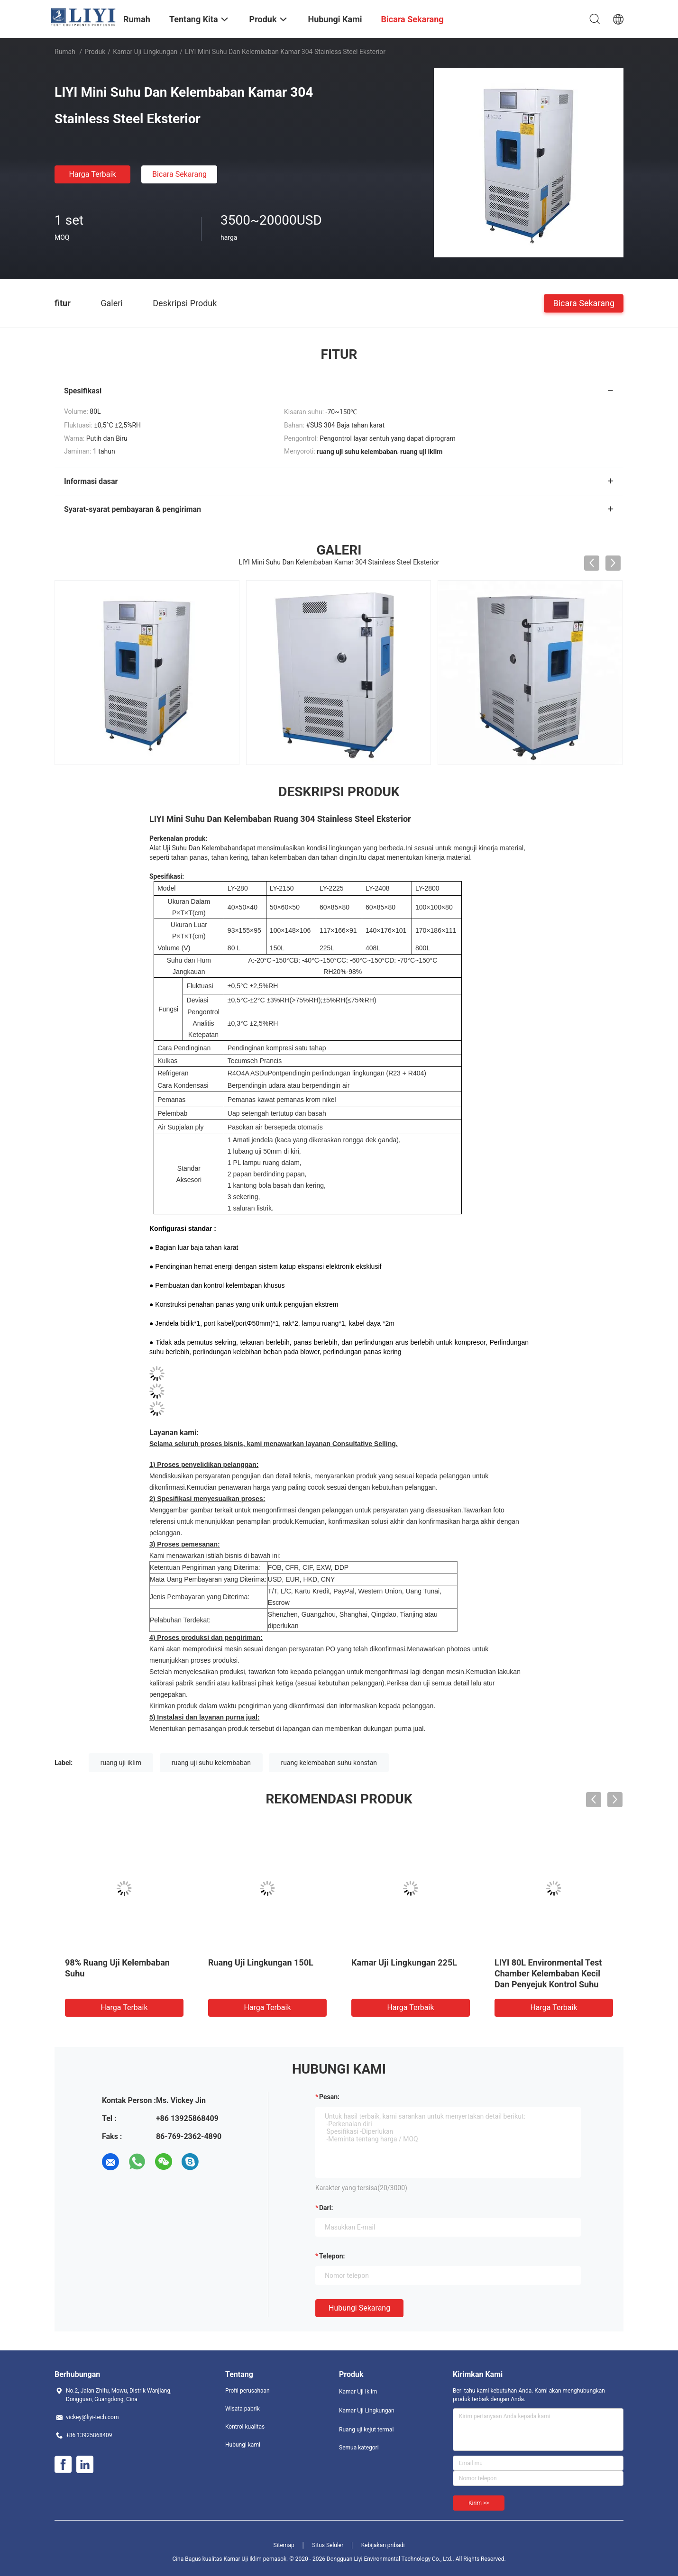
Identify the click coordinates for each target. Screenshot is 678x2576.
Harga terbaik (92, 174)
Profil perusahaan (247, 2390)
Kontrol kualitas (245, 2426)
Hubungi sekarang (359, 2307)
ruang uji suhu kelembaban (211, 1762)
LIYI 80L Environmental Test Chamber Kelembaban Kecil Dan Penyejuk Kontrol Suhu (548, 1973)
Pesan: (329, 2097)
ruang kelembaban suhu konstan (329, 1762)
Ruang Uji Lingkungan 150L (260, 1962)
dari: (326, 2208)
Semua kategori (359, 2447)
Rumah (65, 51)
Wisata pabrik (242, 2408)
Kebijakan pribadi (383, 2545)
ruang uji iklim (121, 1762)
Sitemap (284, 2545)
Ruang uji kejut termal (366, 2429)
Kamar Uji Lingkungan (145, 51)
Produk (94, 51)
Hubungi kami (242, 2444)
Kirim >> (478, 2503)
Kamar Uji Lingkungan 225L (404, 1962)
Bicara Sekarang (179, 174)
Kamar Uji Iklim (358, 2391)
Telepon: (332, 2256)
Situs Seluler (327, 2545)
